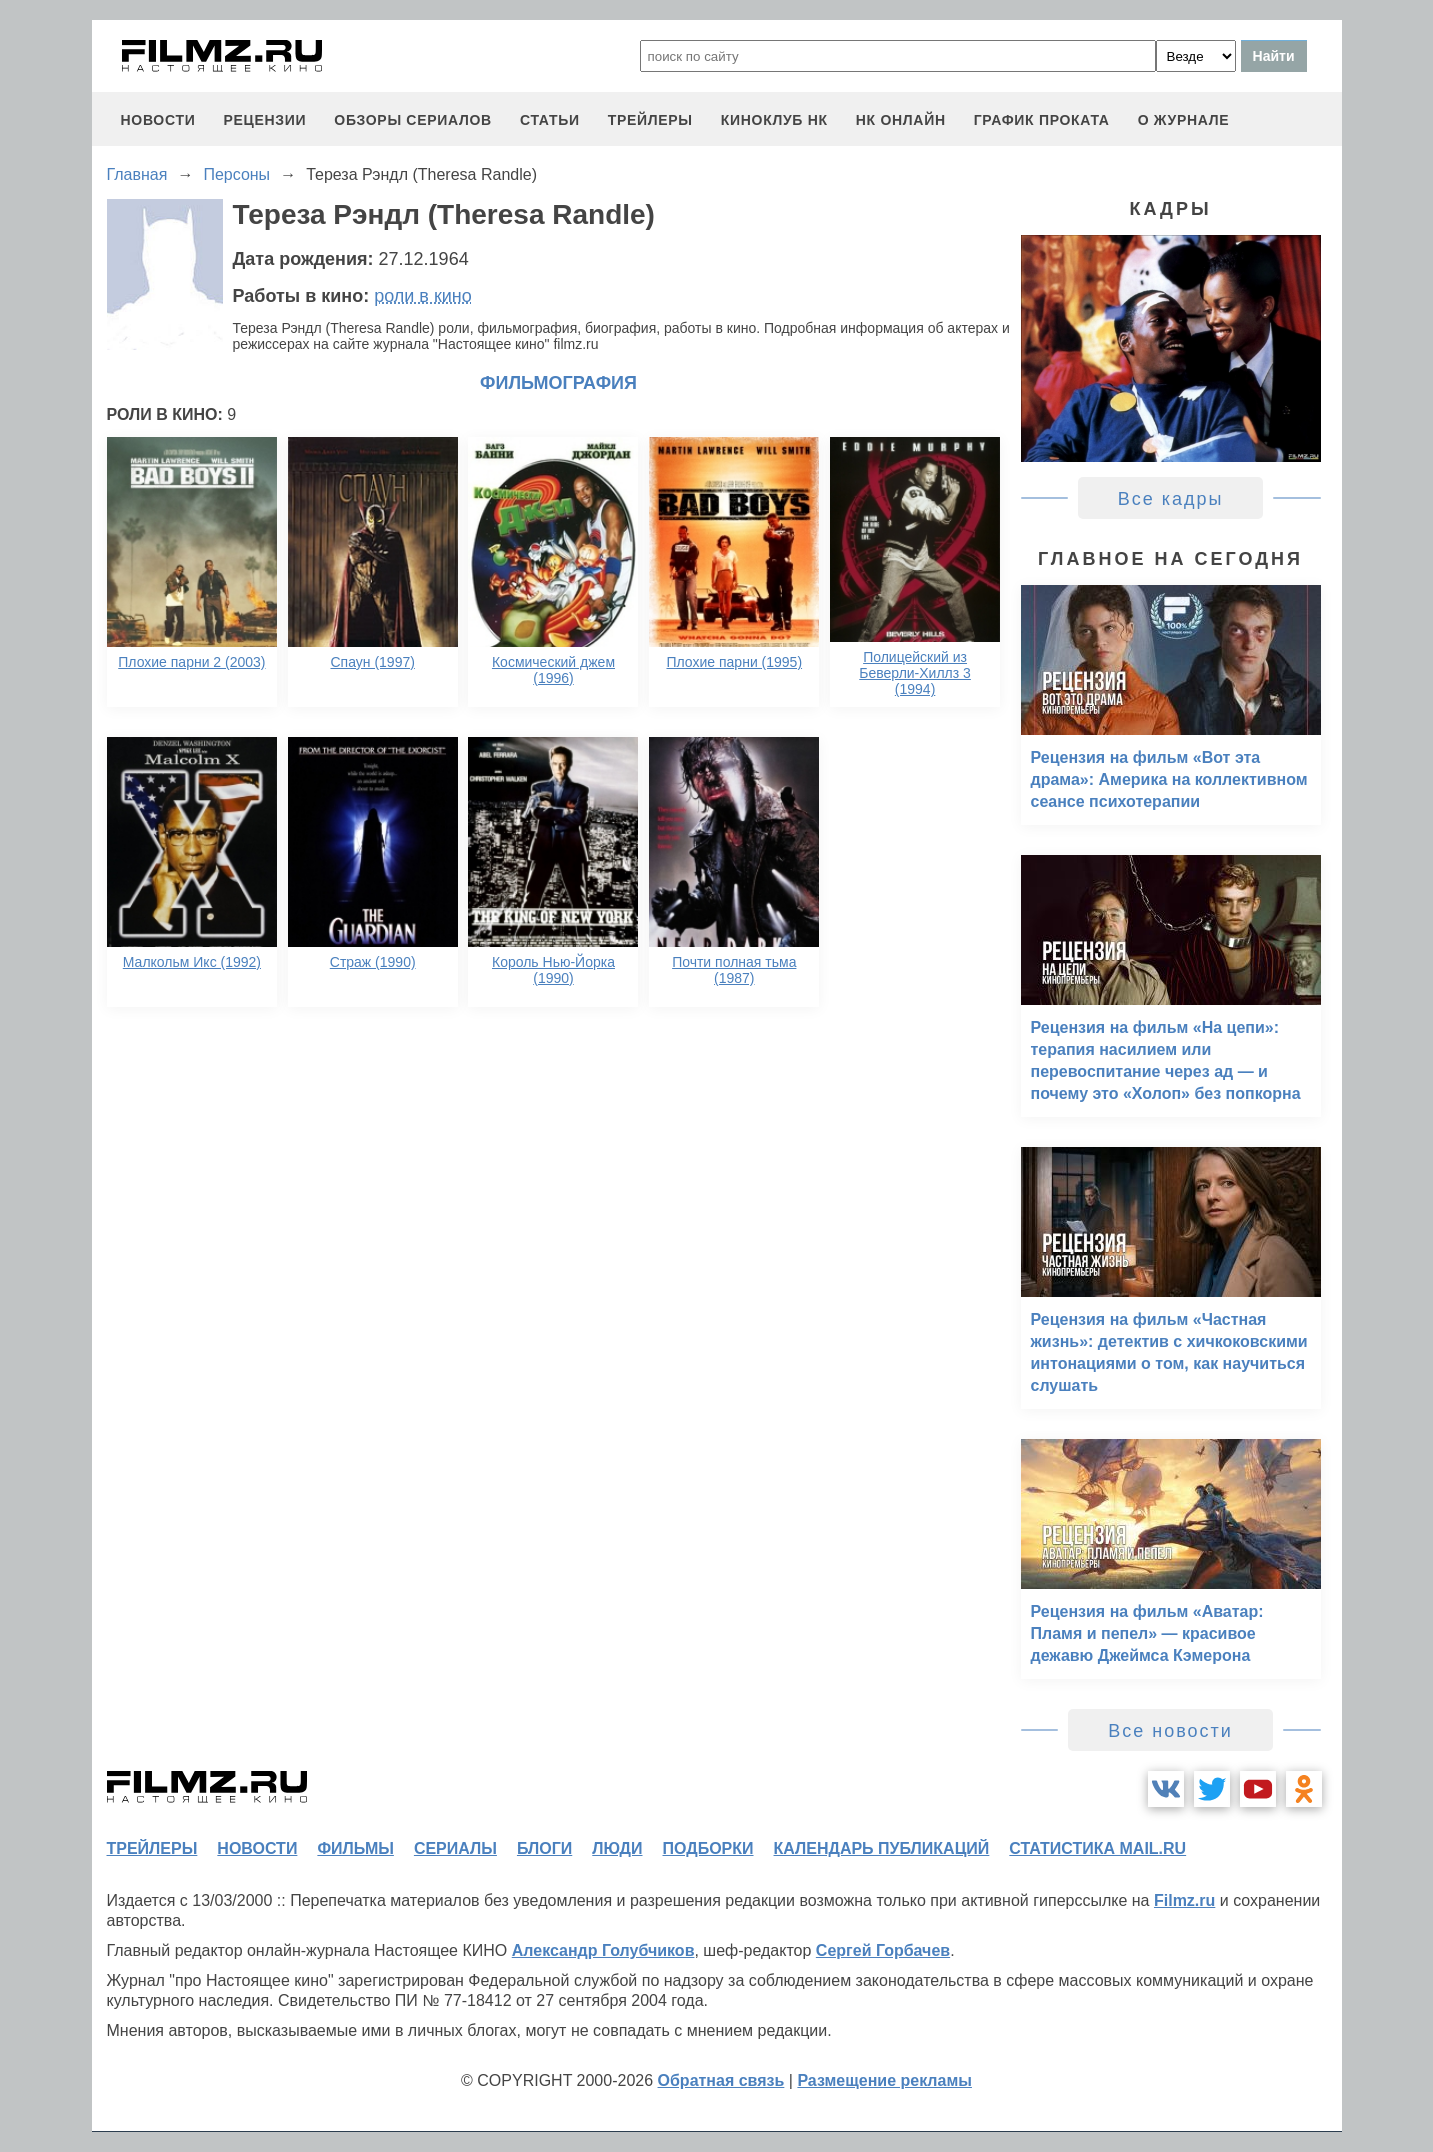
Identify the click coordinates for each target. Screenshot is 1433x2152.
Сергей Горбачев (883, 1950)
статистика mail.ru (1097, 1848)
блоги (544, 1848)
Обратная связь (721, 2080)
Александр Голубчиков (603, 1950)
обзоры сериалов (413, 120)
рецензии (264, 120)
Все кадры (1171, 499)
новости (158, 120)
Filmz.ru (1184, 1900)
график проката (1042, 120)
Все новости (1170, 1731)
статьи (550, 120)
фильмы (355, 1848)
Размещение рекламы (884, 2080)
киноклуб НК (774, 120)
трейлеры (650, 120)
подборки (708, 1848)
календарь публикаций (882, 1848)
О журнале (1184, 120)
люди (617, 1848)
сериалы (455, 1848)
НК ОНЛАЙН (901, 120)
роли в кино (423, 296)
